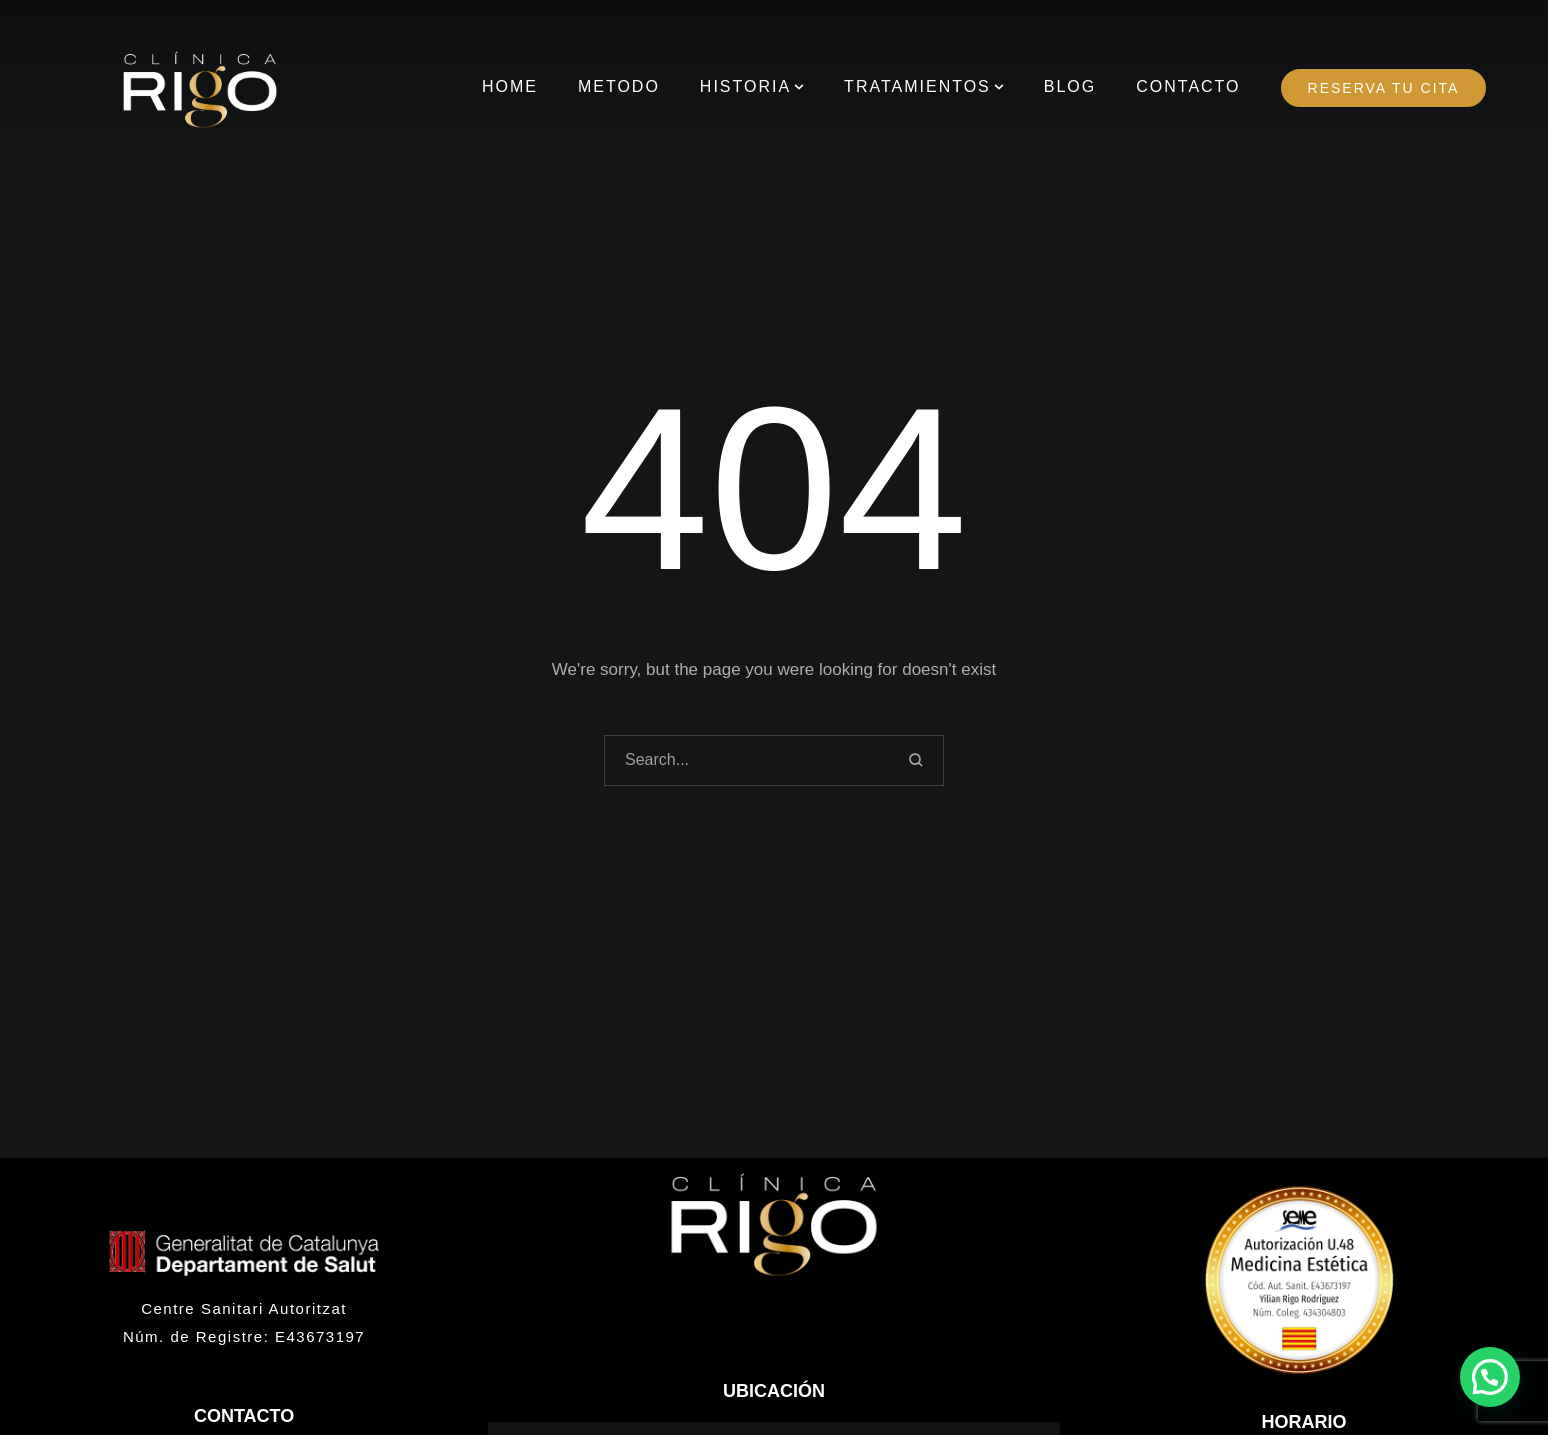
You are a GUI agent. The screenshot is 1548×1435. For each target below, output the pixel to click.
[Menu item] (510, 87)
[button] (799, 87)
